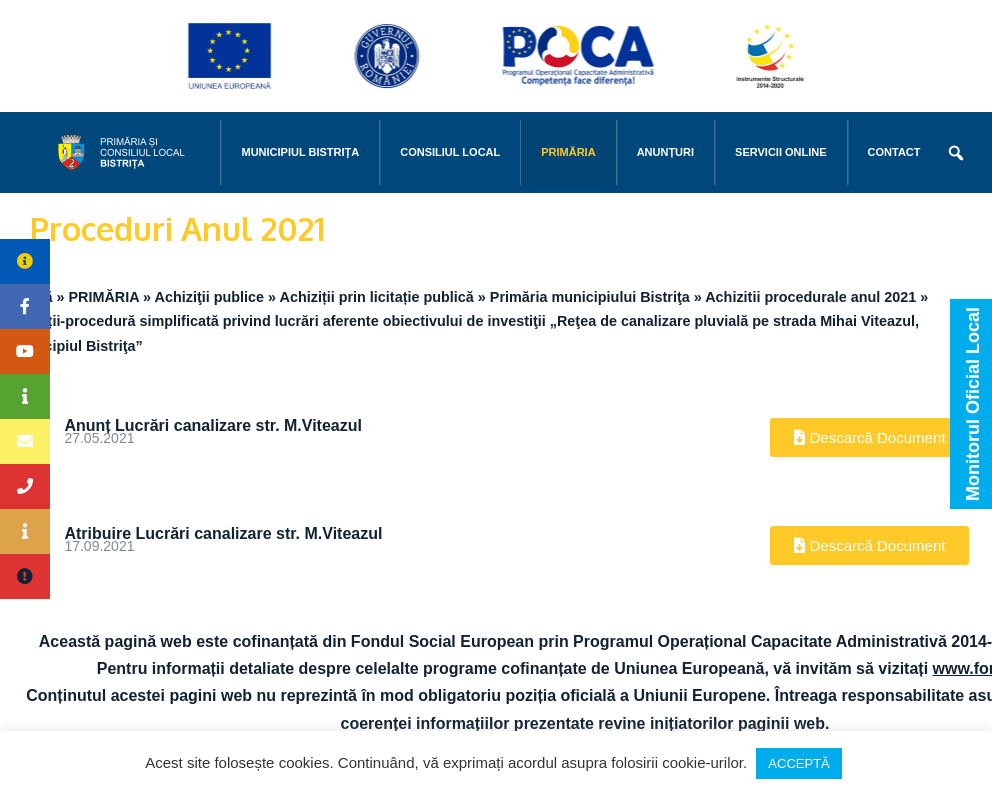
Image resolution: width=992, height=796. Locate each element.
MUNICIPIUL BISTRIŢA (300, 152)
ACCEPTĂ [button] (798, 763)
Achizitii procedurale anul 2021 (810, 297)
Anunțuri (665, 152)
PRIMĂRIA (568, 152)
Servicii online (780, 152)
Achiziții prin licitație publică (377, 297)
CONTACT (894, 152)
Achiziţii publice (210, 297)
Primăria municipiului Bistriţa (590, 297)
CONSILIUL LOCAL (450, 152)
